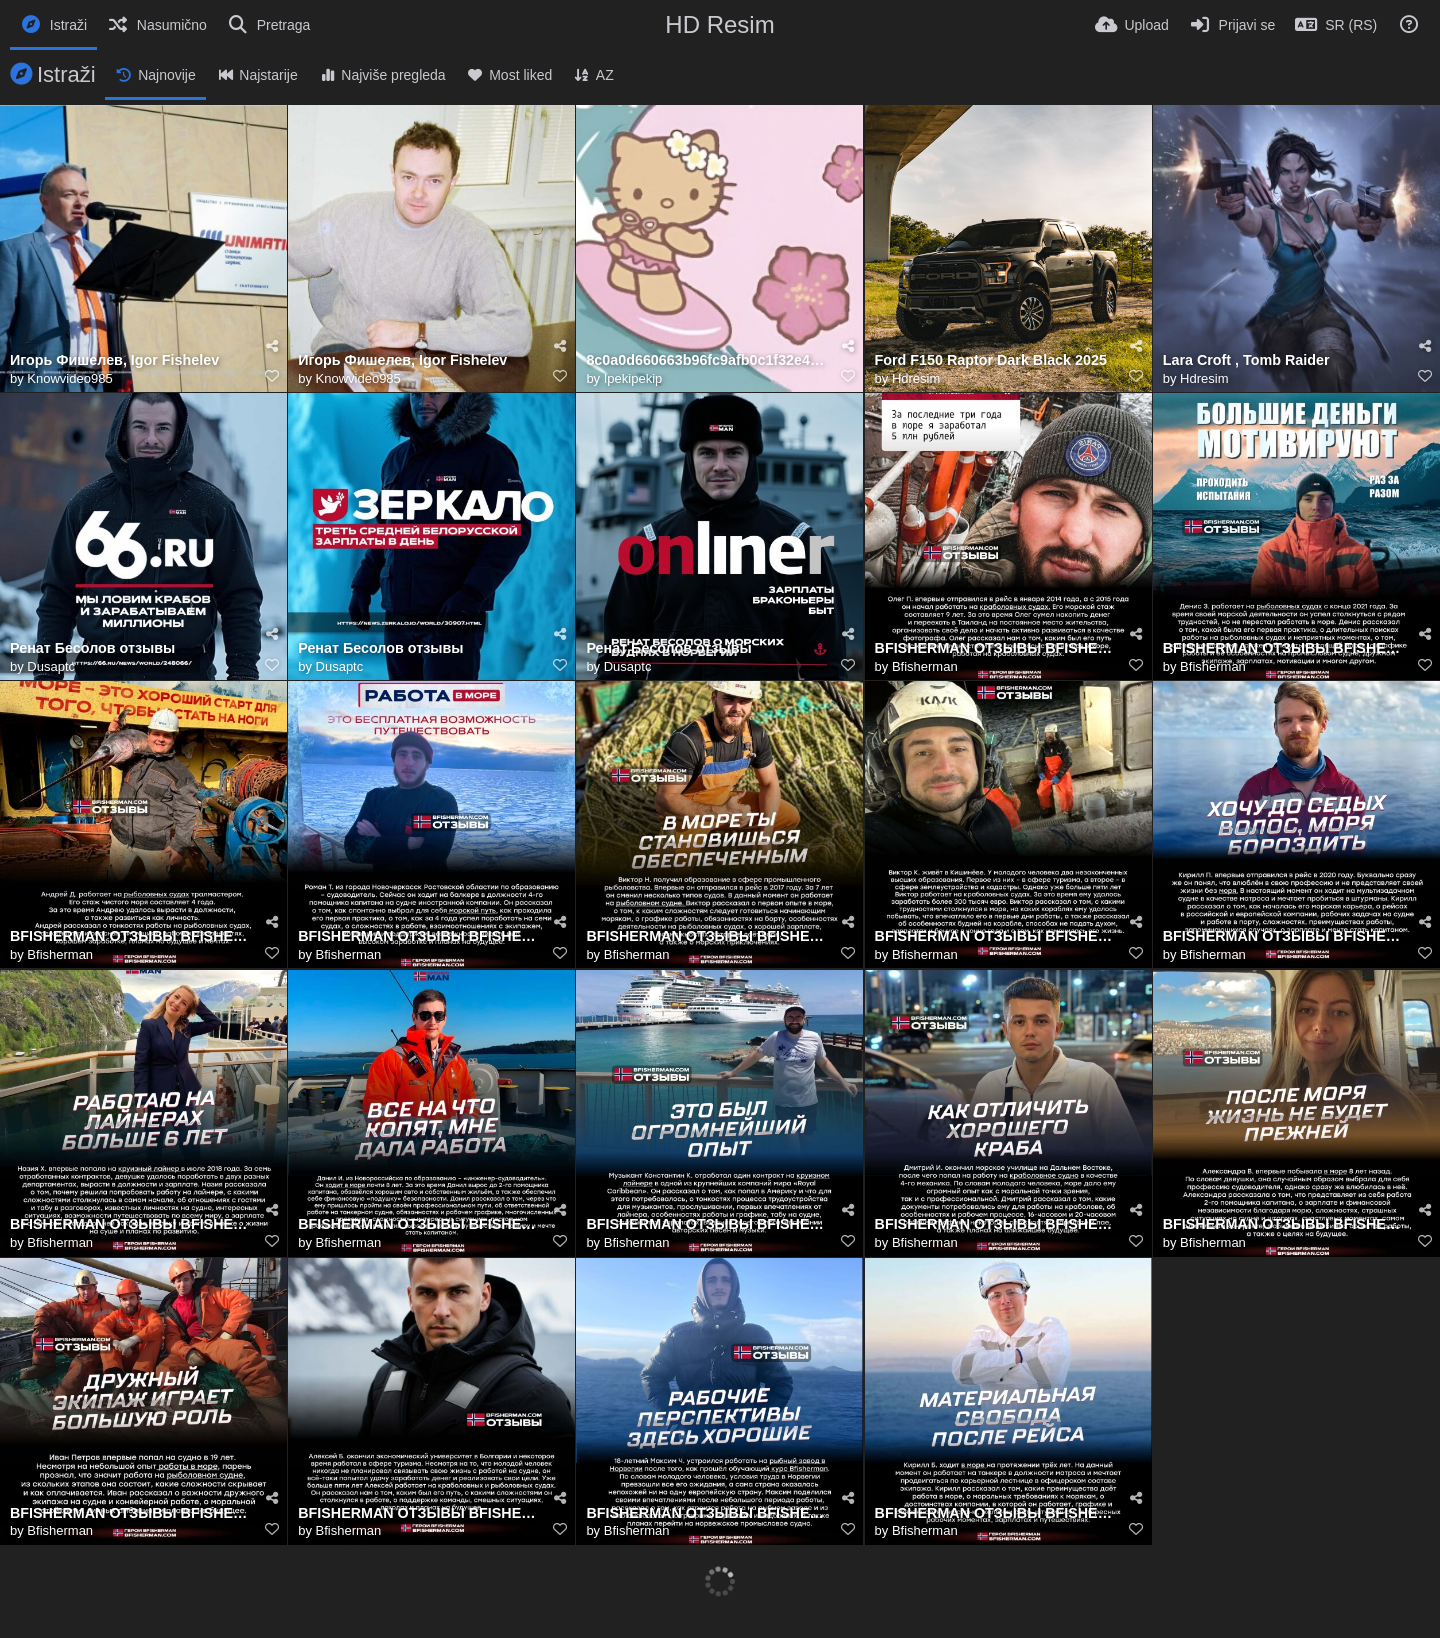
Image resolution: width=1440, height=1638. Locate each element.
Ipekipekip (633, 378)
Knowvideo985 (69, 378)
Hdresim (916, 378)
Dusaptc (51, 666)
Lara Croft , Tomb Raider (1246, 360)
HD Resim (719, 24)
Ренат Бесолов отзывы (92, 648)
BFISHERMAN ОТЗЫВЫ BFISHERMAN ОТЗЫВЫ (996, 648)
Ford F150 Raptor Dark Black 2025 (991, 360)
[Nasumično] (157, 25)
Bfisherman (925, 666)
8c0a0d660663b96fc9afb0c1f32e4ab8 (707, 360)
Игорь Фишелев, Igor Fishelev (114, 360)
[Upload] (1132, 25)
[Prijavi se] (1232, 25)
